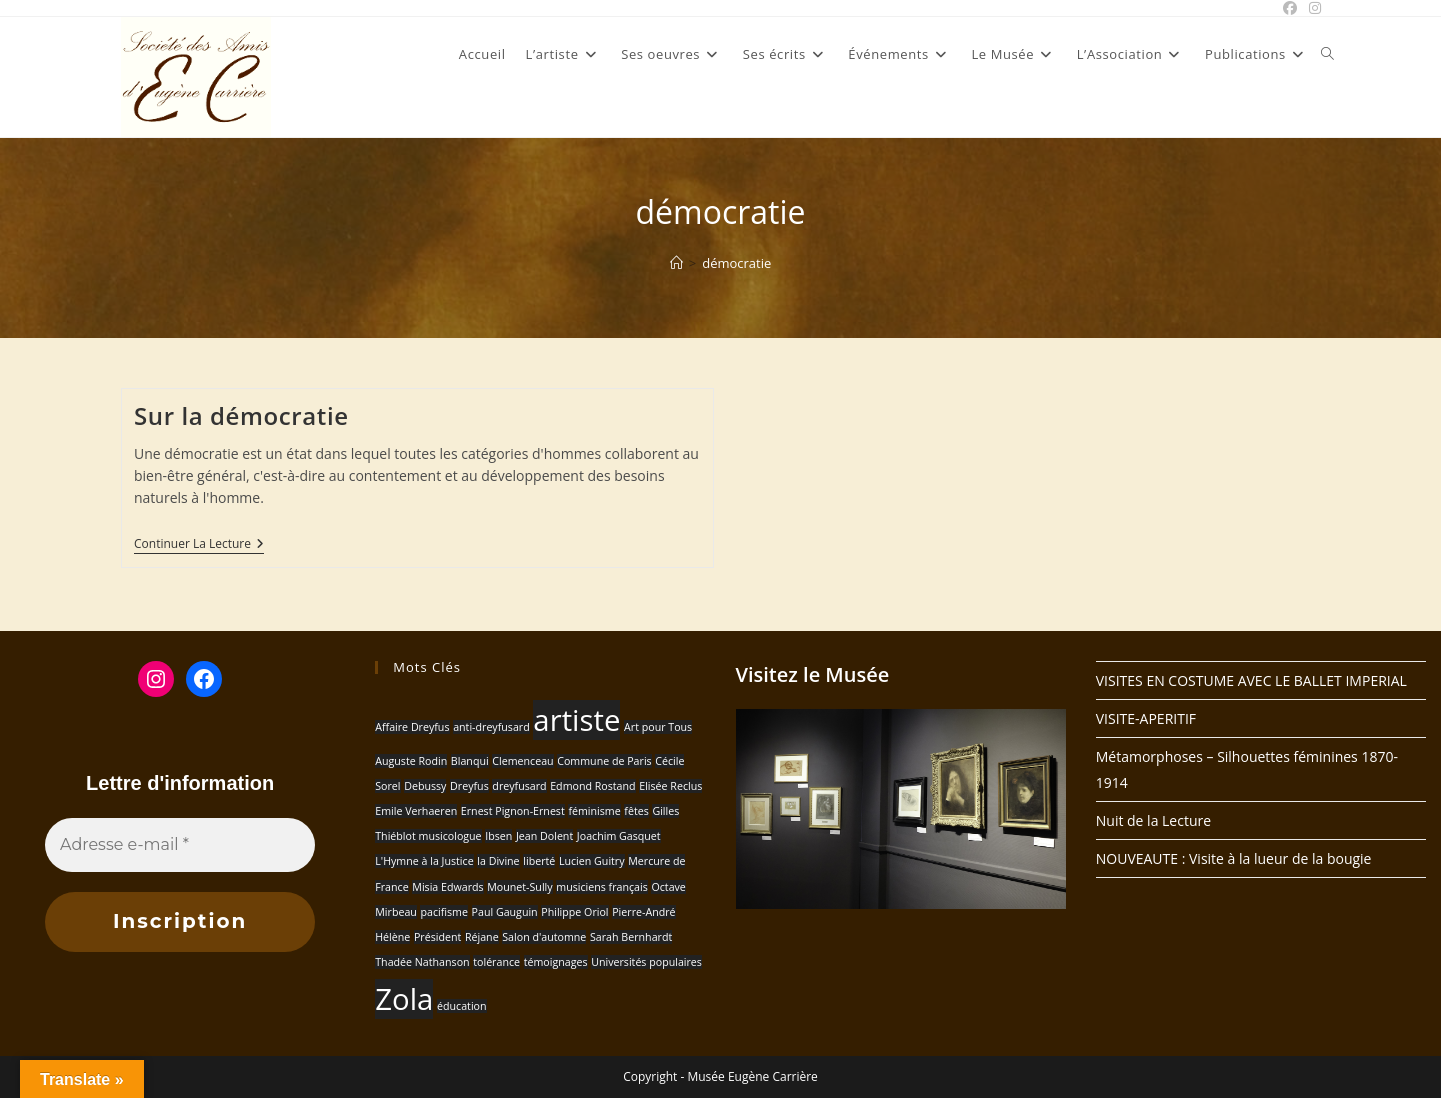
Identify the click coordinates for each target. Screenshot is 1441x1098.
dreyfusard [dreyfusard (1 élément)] (519, 786)
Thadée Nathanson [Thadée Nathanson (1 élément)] (422, 962)
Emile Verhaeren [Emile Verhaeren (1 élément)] (416, 811)
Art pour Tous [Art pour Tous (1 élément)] (658, 727)
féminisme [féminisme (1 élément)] (594, 811)
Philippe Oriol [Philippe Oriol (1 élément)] (574, 912)
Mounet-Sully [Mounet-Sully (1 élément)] (519, 887)
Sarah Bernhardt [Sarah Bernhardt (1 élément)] (631, 937)
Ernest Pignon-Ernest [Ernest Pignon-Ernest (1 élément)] (513, 811)
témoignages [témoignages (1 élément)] (556, 962)
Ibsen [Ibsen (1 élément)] (498, 836)
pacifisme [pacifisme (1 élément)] (443, 912)
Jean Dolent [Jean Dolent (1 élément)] (544, 836)
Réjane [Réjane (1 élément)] (482, 937)
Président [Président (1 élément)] (437, 937)
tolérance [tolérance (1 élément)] (496, 962)
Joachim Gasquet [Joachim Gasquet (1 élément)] (619, 836)
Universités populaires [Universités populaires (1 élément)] (646, 962)
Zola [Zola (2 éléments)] (404, 999)
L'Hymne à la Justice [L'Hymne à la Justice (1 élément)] (424, 861)
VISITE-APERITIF (1146, 718)
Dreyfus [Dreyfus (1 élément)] (469, 786)
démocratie (736, 263)
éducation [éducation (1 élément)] (462, 1006)
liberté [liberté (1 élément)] (539, 861)
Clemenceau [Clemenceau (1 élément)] (522, 761)
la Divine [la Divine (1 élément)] (498, 861)
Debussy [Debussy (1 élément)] (425, 786)
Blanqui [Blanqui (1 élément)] (470, 761)
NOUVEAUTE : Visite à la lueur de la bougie (1234, 858)
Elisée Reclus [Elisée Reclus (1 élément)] (670, 786)
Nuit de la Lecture (1153, 820)
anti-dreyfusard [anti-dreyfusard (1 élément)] (491, 727)
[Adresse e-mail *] (180, 845)
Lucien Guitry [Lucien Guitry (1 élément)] (592, 861)
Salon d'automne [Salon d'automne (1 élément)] (544, 937)
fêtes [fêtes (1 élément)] (636, 811)
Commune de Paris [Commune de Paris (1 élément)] (604, 761)
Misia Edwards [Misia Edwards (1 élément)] (447, 887)
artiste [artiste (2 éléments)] (576, 720)
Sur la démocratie (241, 415)
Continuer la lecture (199, 545)
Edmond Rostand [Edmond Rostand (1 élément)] (592, 786)
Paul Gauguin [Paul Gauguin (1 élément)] (505, 912)
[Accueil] (676, 263)
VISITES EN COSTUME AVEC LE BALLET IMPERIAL (1251, 680)
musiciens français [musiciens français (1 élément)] (602, 887)
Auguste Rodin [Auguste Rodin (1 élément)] (411, 761)
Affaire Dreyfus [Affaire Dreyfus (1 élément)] (412, 727)
